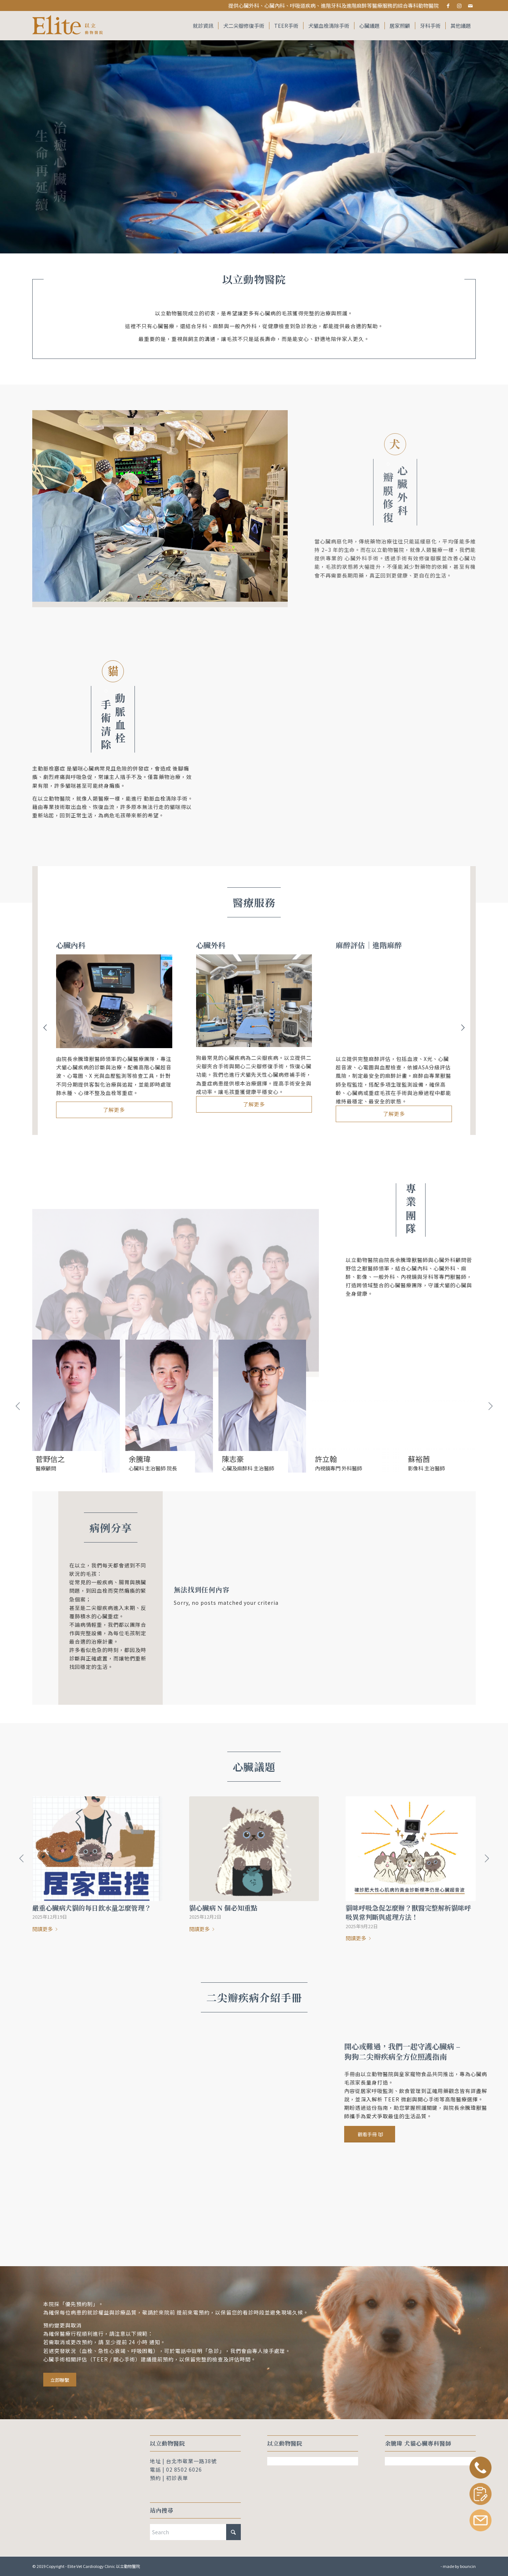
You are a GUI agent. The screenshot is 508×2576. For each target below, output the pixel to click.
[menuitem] (203, 25)
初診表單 (177, 2478)
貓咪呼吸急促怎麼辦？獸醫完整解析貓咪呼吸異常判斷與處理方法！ (408, 1912)
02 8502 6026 (184, 2469)
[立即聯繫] (59, 2380)
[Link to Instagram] (459, 5)
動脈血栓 (120, 719)
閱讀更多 (46, 1929)
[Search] (195, 2532)
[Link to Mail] (470, 5)
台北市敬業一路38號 (191, 2461)
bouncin (468, 2566)
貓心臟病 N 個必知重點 (223, 1907)
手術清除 (106, 719)
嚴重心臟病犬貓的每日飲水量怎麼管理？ (91, 1907)
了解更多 (114, 1109)
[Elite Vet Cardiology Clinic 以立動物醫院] (69, 25)
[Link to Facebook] (448, 5)
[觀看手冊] (369, 2134)
